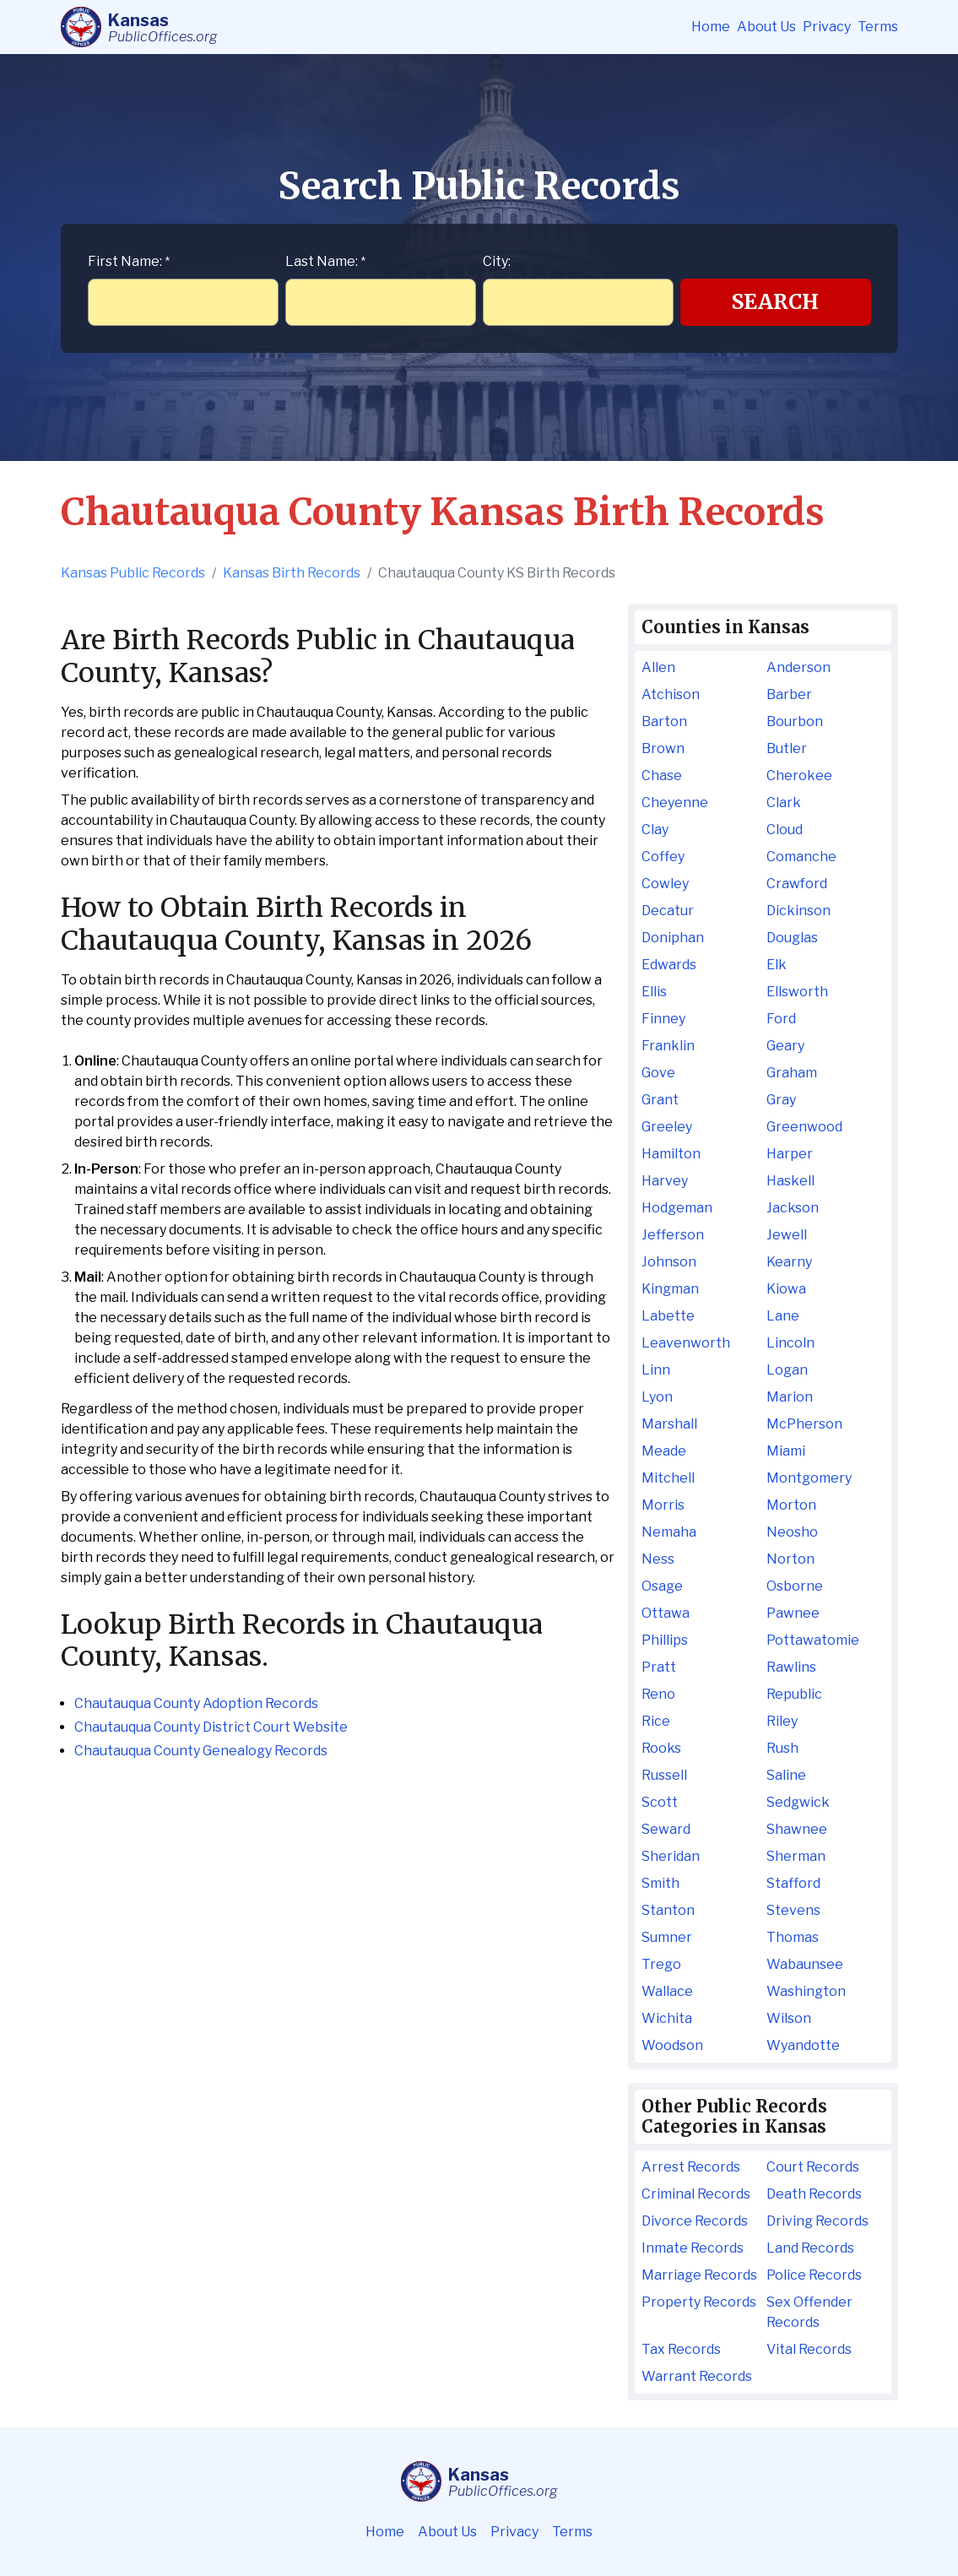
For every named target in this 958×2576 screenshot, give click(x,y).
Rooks (661, 1748)
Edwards (668, 965)
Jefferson (672, 1235)
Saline (786, 1775)
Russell (664, 1775)
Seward (665, 1829)
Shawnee (796, 1829)
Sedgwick (798, 1802)
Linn (655, 1370)
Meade (663, 1451)
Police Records (814, 2275)
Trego (661, 1964)
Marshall (669, 1424)
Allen (658, 667)
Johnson (668, 1262)
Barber (789, 694)
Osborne (794, 1586)
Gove (658, 1073)
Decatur (667, 911)
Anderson (798, 667)
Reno (658, 1694)
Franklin (668, 1046)
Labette (668, 1316)
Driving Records (817, 2221)
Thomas (792, 1937)
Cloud (784, 830)
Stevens (793, 1910)
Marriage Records (699, 2275)
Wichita (666, 2018)
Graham (791, 1073)
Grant (660, 1100)
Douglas (792, 938)
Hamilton (671, 1154)
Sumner (666, 1937)
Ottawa (665, 1613)
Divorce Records (694, 2221)
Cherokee (799, 775)
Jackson (792, 1208)
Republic (794, 1694)
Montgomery (809, 1478)
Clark (783, 802)
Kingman (670, 1289)
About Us (766, 27)
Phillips (664, 1640)
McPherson (804, 1424)
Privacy (827, 27)
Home (710, 27)
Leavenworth (685, 1343)
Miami (785, 1451)
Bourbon (794, 721)
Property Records (698, 2302)
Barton (664, 721)
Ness (657, 1559)
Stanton (668, 1910)
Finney (663, 1019)
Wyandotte (803, 2045)
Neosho (792, 1532)
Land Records (810, 2248)
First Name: (129, 261)
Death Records (814, 2194)
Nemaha (668, 1532)
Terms (878, 27)
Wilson (788, 2018)
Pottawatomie (812, 1640)
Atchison (670, 694)
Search (775, 302)
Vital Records (809, 2349)
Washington (806, 1991)
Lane (782, 1316)
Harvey (664, 1181)
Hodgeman (676, 1208)
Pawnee (793, 1613)
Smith (660, 1883)
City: (497, 261)
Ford (781, 1019)
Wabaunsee (804, 1964)
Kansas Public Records (133, 573)
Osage (662, 1586)
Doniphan (672, 938)
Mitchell (668, 1478)
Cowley (665, 884)
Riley (782, 1721)
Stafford (793, 1883)
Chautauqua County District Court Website (211, 1727)
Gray (781, 1100)
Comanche (801, 857)
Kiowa (786, 1289)
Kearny (789, 1262)
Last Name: (325, 261)
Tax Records (681, 2349)
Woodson (672, 2045)
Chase (661, 775)
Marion (789, 1397)
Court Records (812, 2167)
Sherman (795, 1856)
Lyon (657, 1397)
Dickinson (798, 911)
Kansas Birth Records (291, 573)
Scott (659, 1802)
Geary (785, 1046)
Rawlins (791, 1667)
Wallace (667, 1991)
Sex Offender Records (809, 2312)
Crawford (796, 884)
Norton (790, 1559)
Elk (776, 965)
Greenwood (804, 1127)
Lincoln (790, 1343)
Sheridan (670, 1856)
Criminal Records (695, 2194)
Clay (654, 830)
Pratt (658, 1667)
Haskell (790, 1181)
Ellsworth (797, 992)
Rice (655, 1721)
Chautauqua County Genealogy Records (200, 1751)
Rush (782, 1748)
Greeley (666, 1127)
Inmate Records (692, 2248)
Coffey (663, 857)
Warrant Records (696, 2376)
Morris (663, 1505)
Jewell (786, 1235)
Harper (789, 1154)
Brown (663, 748)
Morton (791, 1505)
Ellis (654, 992)
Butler (786, 748)
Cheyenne (674, 802)
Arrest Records (690, 2167)
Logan (787, 1370)
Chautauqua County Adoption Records (196, 1703)
